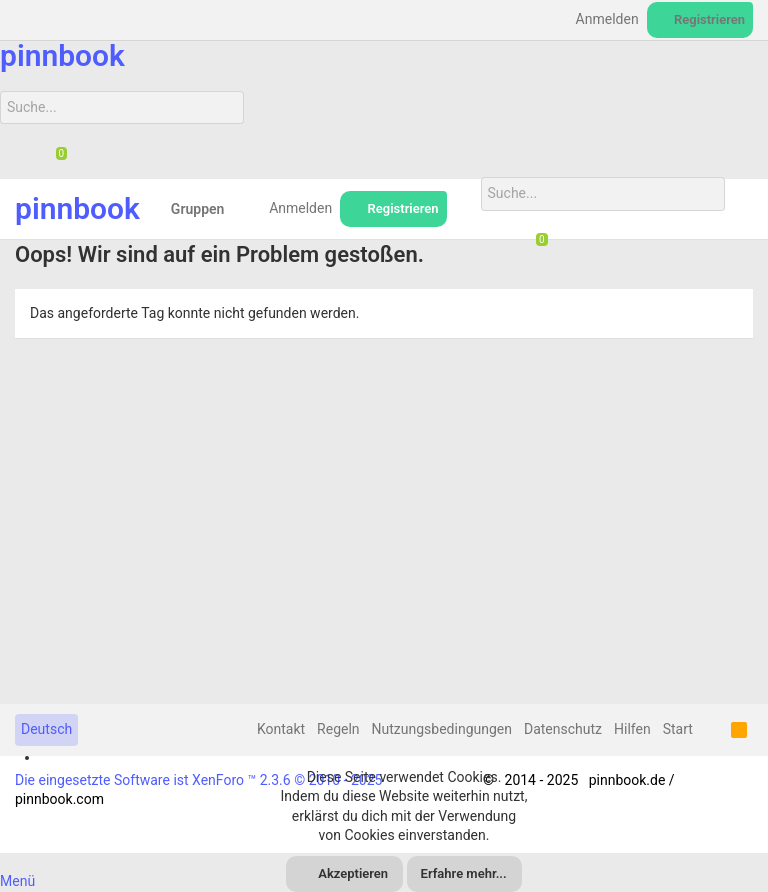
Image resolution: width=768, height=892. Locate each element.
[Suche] (122, 108)
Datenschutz (563, 729)
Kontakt (281, 729)
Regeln (338, 729)
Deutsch (46, 729)
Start (678, 729)
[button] (239, 209)
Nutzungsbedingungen (442, 729)
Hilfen (632, 729)
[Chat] (54, 155)
